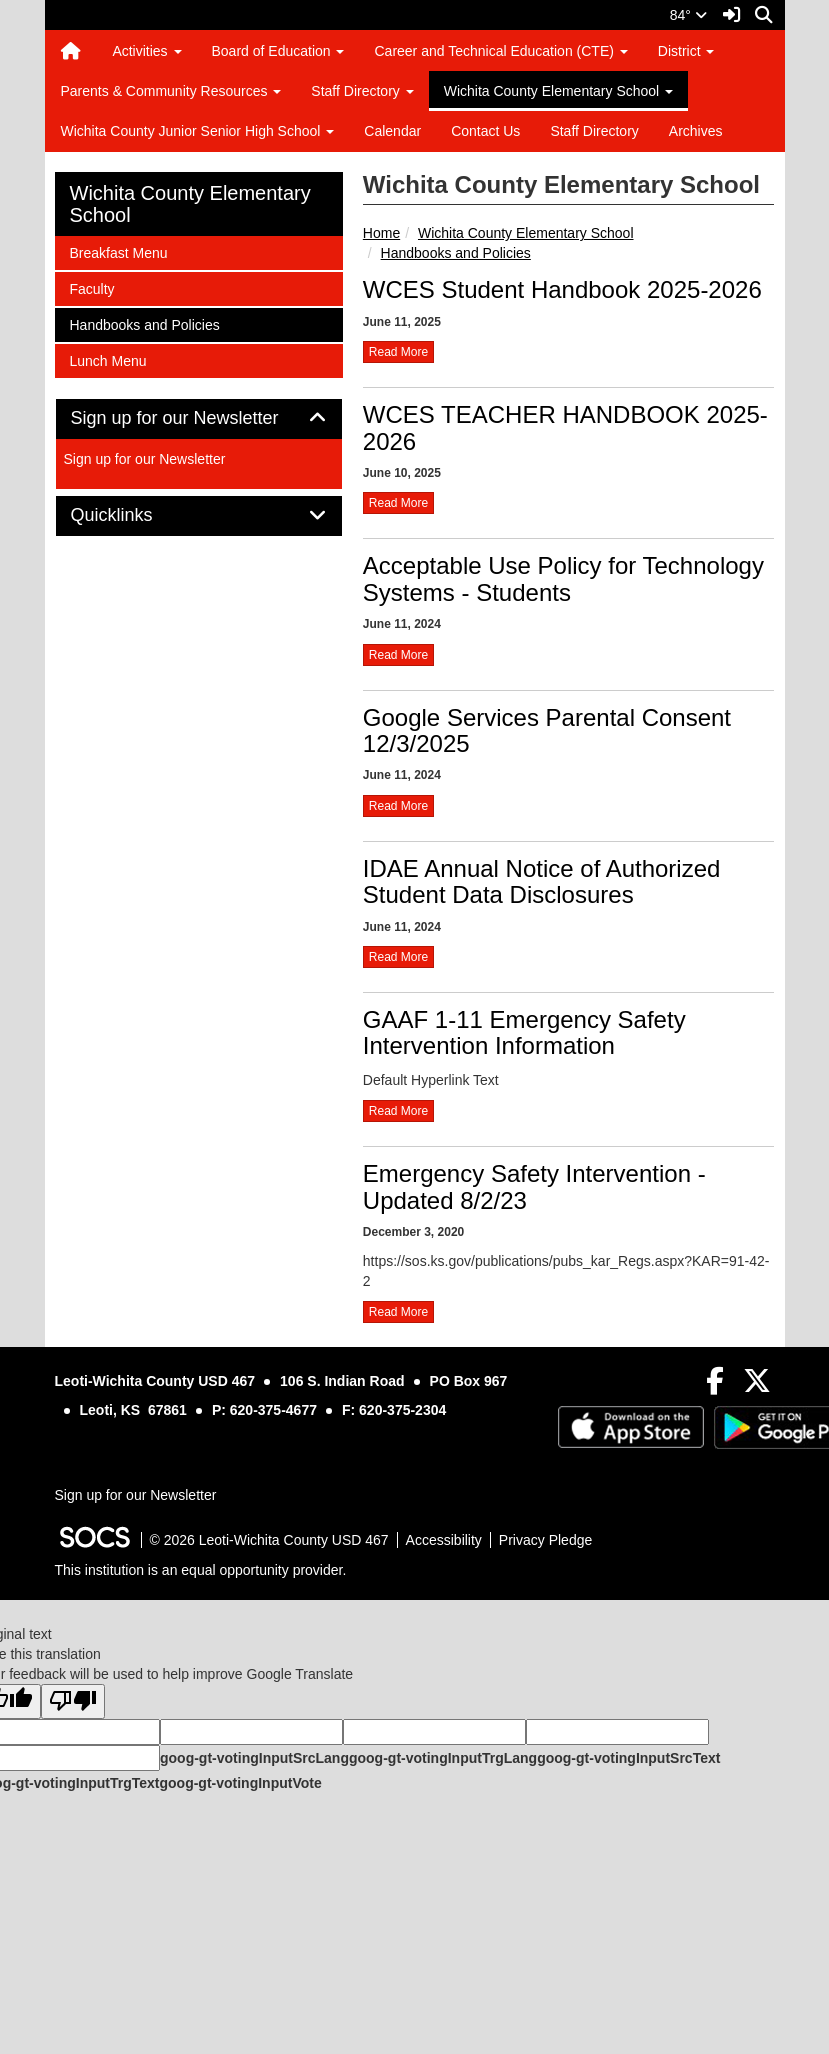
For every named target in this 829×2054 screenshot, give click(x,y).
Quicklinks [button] (134, 515)
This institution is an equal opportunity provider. (201, 1570)
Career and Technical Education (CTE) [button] (500, 51)
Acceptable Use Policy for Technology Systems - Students (563, 578)
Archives (696, 131)
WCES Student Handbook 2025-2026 (562, 289)
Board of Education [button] (278, 51)
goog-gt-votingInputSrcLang (254, 1758)
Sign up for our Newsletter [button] (197, 418)
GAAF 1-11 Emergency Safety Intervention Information (524, 1032)
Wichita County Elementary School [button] (558, 91)
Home (381, 233)
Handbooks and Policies (456, 253)
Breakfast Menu (118, 251)
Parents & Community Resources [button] (171, 91)
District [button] (686, 51)
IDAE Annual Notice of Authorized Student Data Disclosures (542, 881)
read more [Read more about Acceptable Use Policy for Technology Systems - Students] (398, 655)
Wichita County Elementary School (526, 233)
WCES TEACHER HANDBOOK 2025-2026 (565, 427)
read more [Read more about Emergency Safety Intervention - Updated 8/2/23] (398, 1312)
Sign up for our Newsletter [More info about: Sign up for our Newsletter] (145, 459)
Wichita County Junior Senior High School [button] (198, 131)
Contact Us (485, 131)
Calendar (392, 131)
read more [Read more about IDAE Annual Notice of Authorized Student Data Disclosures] (398, 957)
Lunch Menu (108, 359)
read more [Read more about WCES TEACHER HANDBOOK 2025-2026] (398, 503)
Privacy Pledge (545, 1540)
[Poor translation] (73, 1701)
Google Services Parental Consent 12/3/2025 (547, 730)
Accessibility (444, 1540)
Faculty (96, 287)
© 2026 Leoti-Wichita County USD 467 (269, 1540)
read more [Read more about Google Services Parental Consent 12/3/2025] (398, 806)
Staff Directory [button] (362, 91)
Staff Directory (594, 131)
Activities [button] (146, 51)
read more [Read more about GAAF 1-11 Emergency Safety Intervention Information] (398, 1111)
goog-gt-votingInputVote (240, 1783)
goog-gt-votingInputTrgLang (443, 1758)
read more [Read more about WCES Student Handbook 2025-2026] (398, 352)
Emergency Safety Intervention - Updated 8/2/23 (534, 1186)
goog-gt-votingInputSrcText (628, 1758)
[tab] (199, 419)
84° (688, 15)
